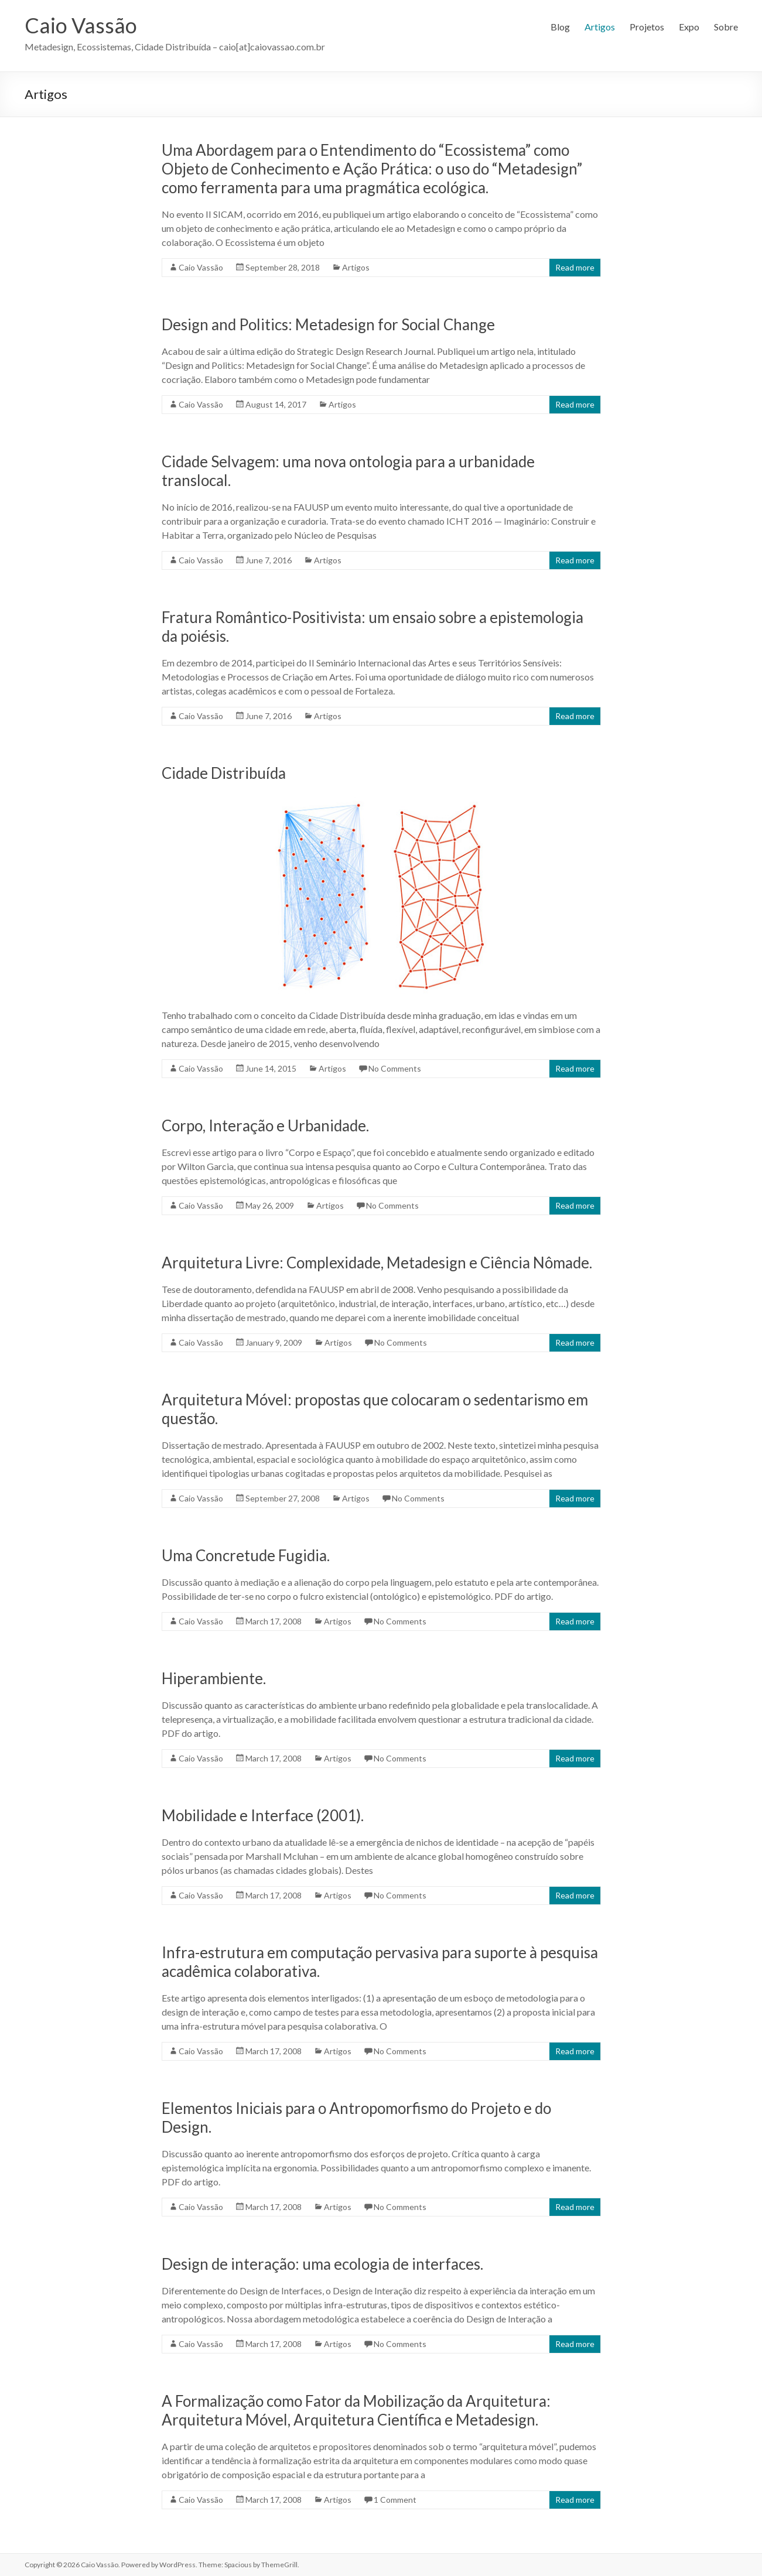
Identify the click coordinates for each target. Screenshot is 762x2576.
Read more (574, 267)
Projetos (647, 26)
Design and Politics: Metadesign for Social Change (328, 324)
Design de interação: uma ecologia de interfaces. (322, 2264)
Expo (689, 26)
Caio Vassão (81, 25)
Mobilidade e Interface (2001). (263, 1815)
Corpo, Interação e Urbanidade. (265, 1125)
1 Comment (395, 2500)
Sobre (726, 26)
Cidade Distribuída (224, 773)
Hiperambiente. (214, 1678)
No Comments (394, 1068)
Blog (560, 26)
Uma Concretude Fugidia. (246, 1555)
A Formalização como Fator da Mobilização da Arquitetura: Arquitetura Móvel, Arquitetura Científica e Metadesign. (356, 2410)
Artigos (600, 26)
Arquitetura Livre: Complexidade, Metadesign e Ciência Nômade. (377, 1262)
